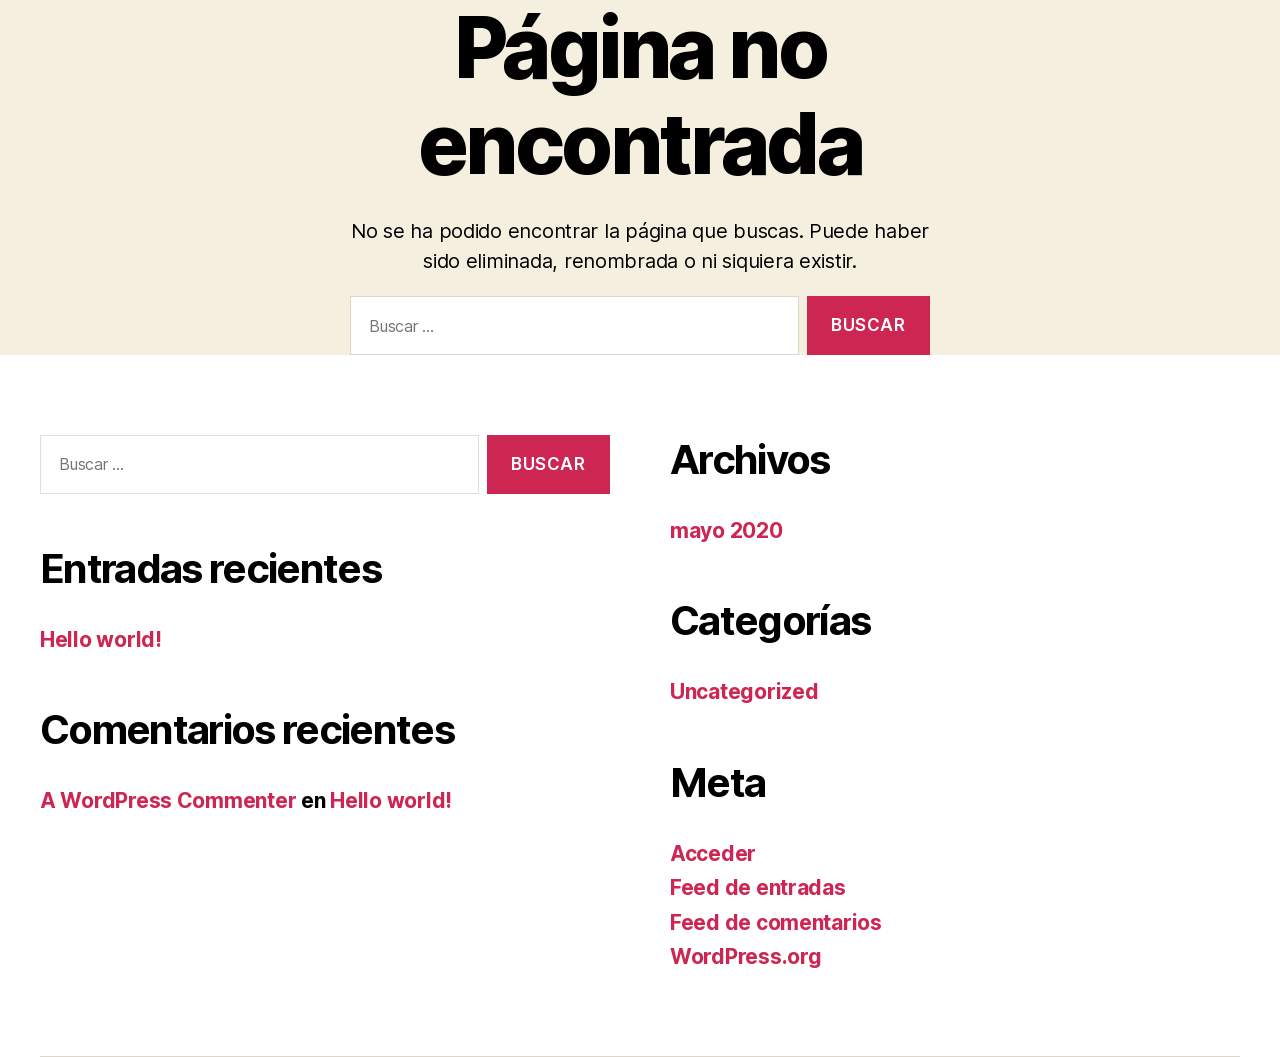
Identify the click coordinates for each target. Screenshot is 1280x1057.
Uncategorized (744, 691)
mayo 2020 (726, 530)
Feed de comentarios (776, 922)
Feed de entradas (758, 887)
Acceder (713, 853)
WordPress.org (746, 956)
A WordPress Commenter (168, 800)
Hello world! (101, 639)
